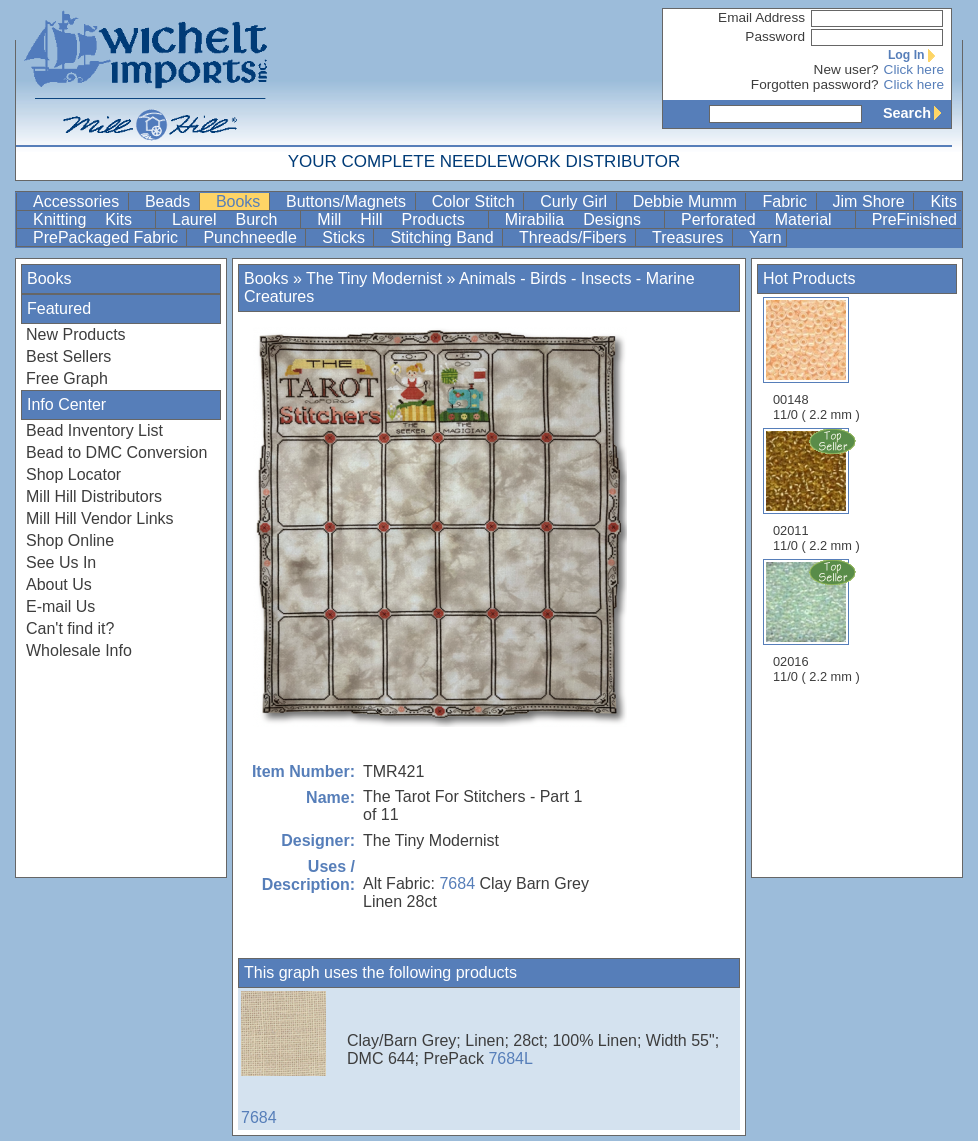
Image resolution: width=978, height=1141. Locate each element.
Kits (943, 201)
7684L (510, 1058)
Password (775, 36)
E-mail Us (60, 606)
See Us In (61, 562)
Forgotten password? (815, 84)
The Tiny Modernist (374, 278)
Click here (914, 69)
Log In (916, 55)
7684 (457, 883)
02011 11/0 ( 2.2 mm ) (818, 490)
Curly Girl (575, 201)
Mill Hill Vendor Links (100, 518)
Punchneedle (252, 237)
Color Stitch (476, 201)
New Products (76, 334)
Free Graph (67, 378)
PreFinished (914, 219)
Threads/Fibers (575, 237)
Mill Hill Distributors (94, 496)
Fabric (786, 201)
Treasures (690, 237)
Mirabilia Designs (582, 219)
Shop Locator (73, 474)
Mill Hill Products (400, 219)
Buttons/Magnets (348, 201)
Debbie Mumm (687, 201)
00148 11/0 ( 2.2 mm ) (816, 359)
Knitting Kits (92, 219)
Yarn (765, 237)
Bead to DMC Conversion (116, 452)
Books (240, 201)
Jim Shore (871, 201)
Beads (170, 201)
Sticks (345, 237)
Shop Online (70, 540)
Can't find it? (70, 628)
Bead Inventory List (94, 430)
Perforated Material (766, 219)
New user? (846, 69)
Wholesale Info (79, 650)
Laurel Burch (234, 219)
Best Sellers (68, 356)
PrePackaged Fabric (107, 237)
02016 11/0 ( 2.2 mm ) (818, 621)
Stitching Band (444, 237)
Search (917, 113)
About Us (59, 584)
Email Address (761, 17)
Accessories (78, 201)
